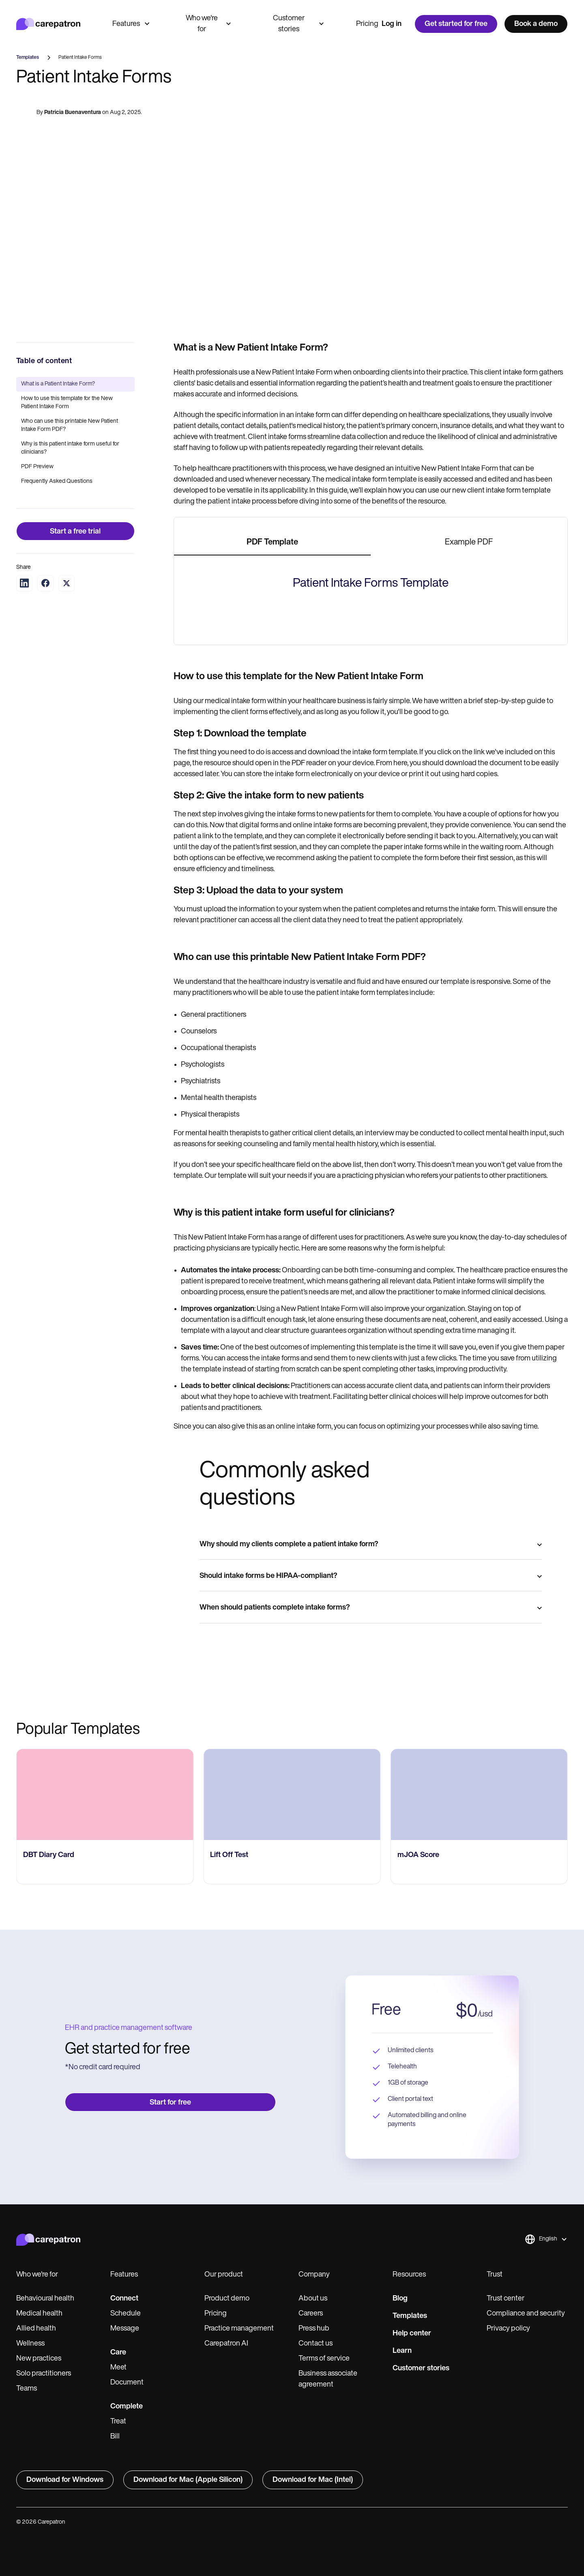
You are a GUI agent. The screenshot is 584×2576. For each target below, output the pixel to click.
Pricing (367, 24)
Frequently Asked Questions (56, 481)
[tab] (272, 542)
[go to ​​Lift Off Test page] (292, 2304)
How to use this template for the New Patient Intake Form (67, 403)
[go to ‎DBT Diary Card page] (105, 2304)
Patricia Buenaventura (72, 113)
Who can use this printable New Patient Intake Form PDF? (69, 425)
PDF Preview (37, 467)
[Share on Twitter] (66, 583)
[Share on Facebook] (45, 583)
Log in (392, 24)
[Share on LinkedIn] (24, 583)
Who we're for (208, 24)
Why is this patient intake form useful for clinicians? (70, 448)
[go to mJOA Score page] (479, 2304)
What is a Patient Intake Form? (58, 384)
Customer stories (298, 24)
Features (130, 24)
